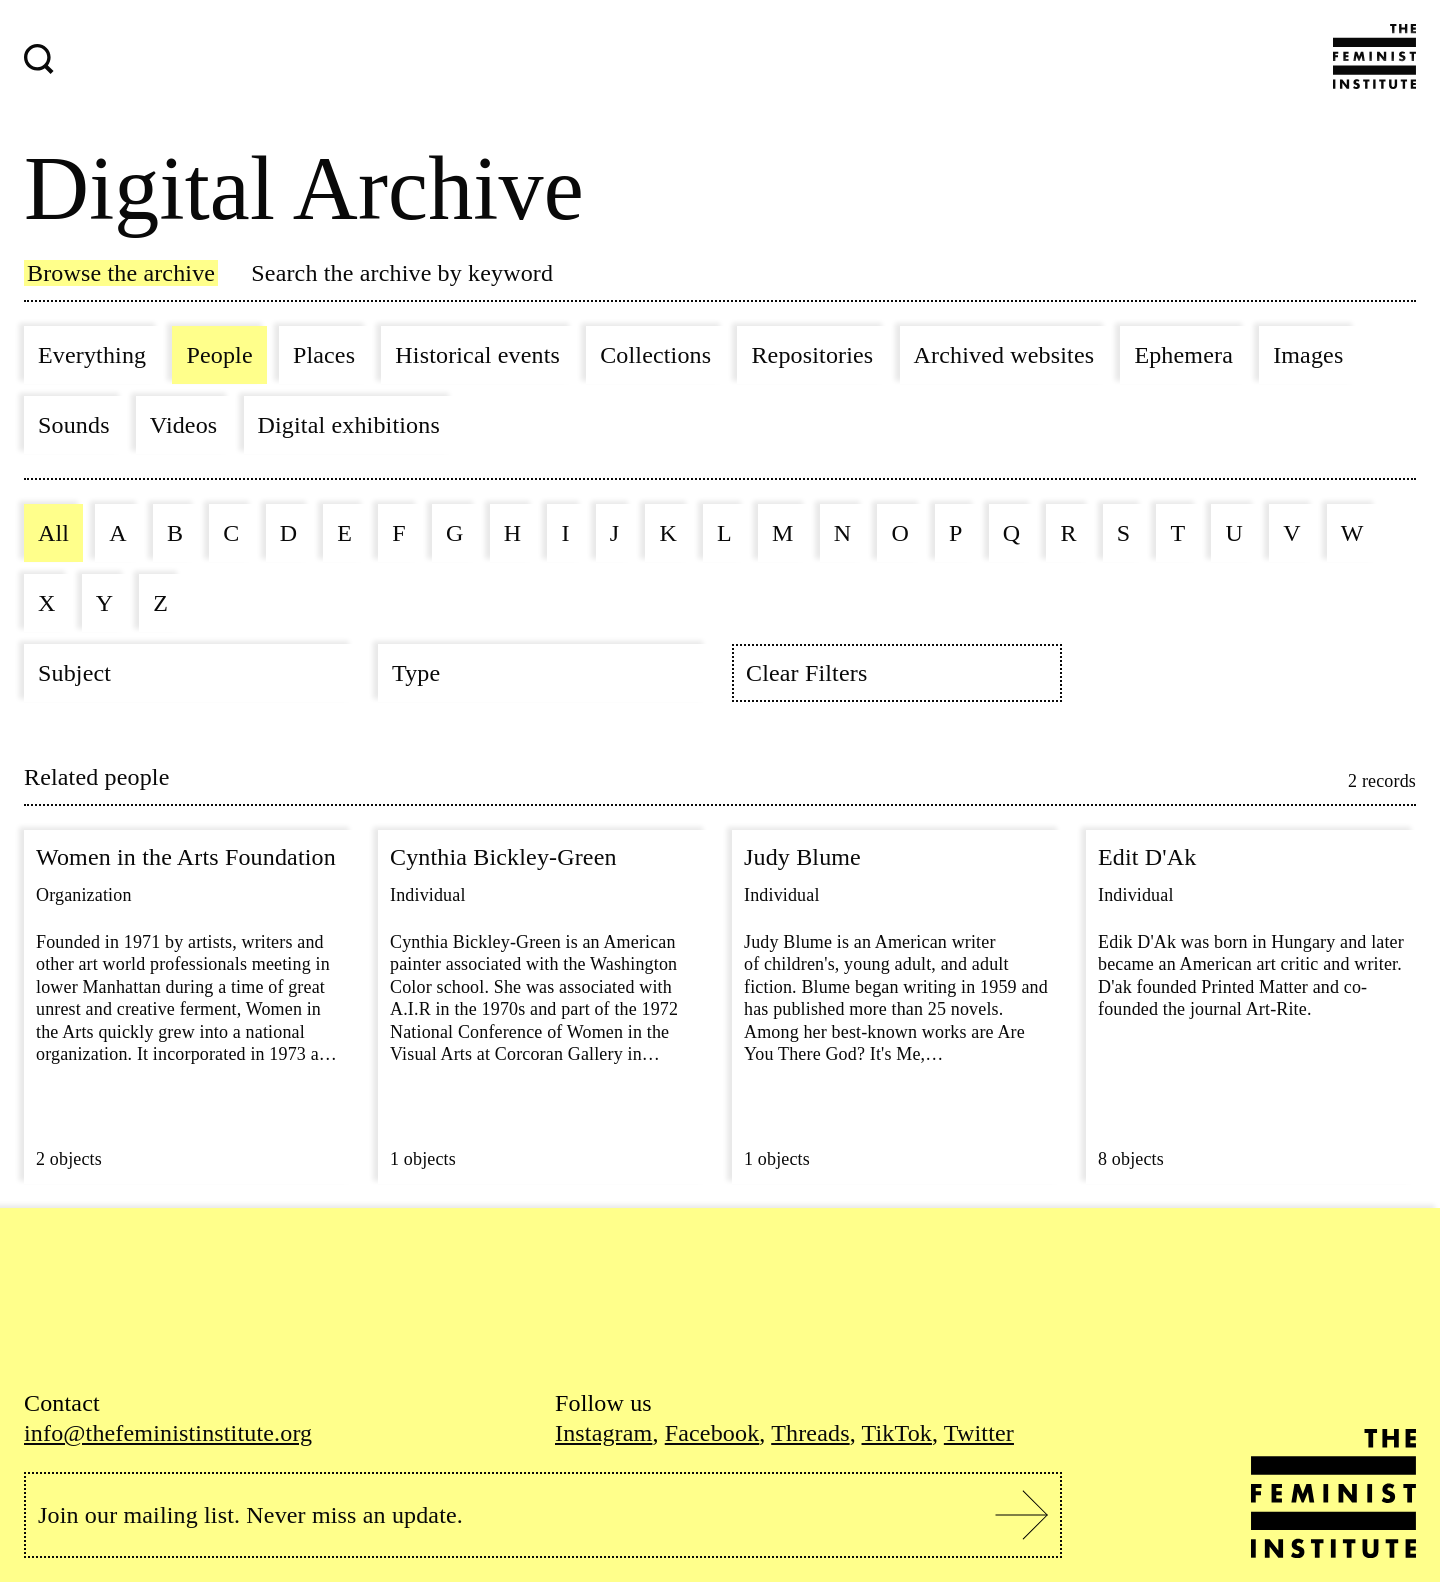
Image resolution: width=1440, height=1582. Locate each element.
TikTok (897, 1433)
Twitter (979, 1433)
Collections (655, 355)
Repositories (812, 355)
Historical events (477, 355)
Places (324, 355)
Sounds (74, 425)
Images (1308, 355)
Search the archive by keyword (402, 273)
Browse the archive (121, 273)
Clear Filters (806, 673)
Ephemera (1183, 355)
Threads (810, 1433)
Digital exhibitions (349, 425)
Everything (92, 355)
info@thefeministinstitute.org (168, 1433)
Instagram (603, 1433)
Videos (184, 425)
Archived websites (1004, 355)
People (219, 355)
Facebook (712, 1433)
